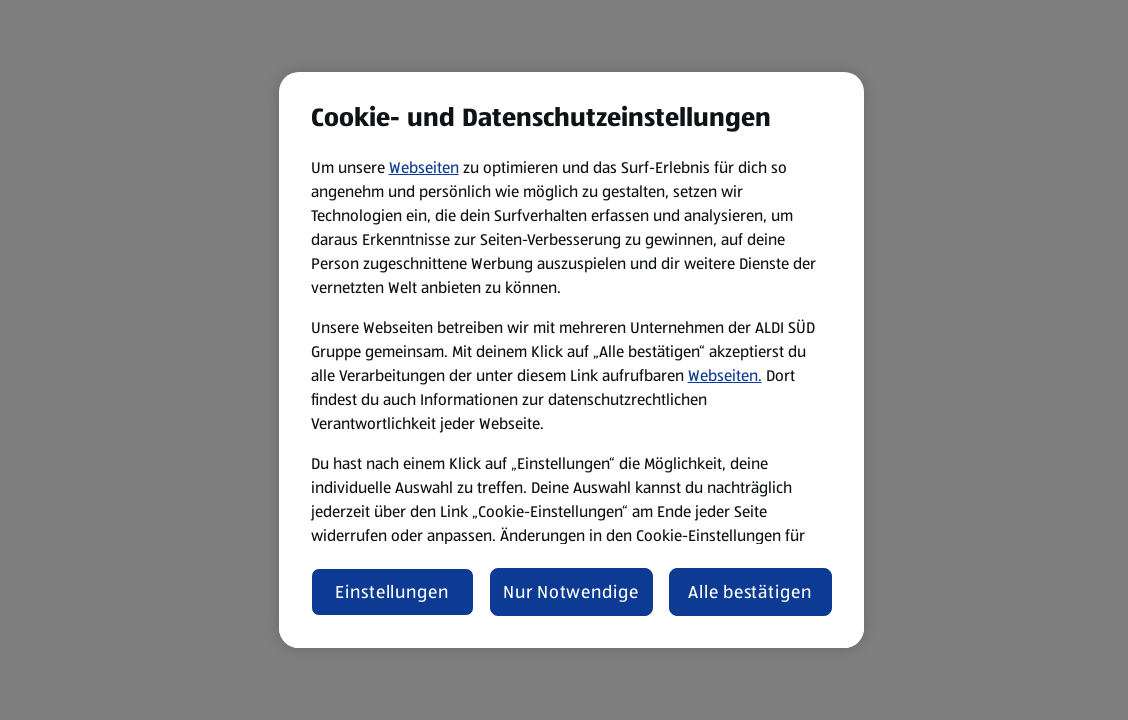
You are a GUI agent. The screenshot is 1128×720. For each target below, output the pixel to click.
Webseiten (424, 167)
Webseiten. (725, 375)
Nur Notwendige (571, 592)
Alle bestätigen (750, 592)
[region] (571, 360)
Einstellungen (392, 592)
